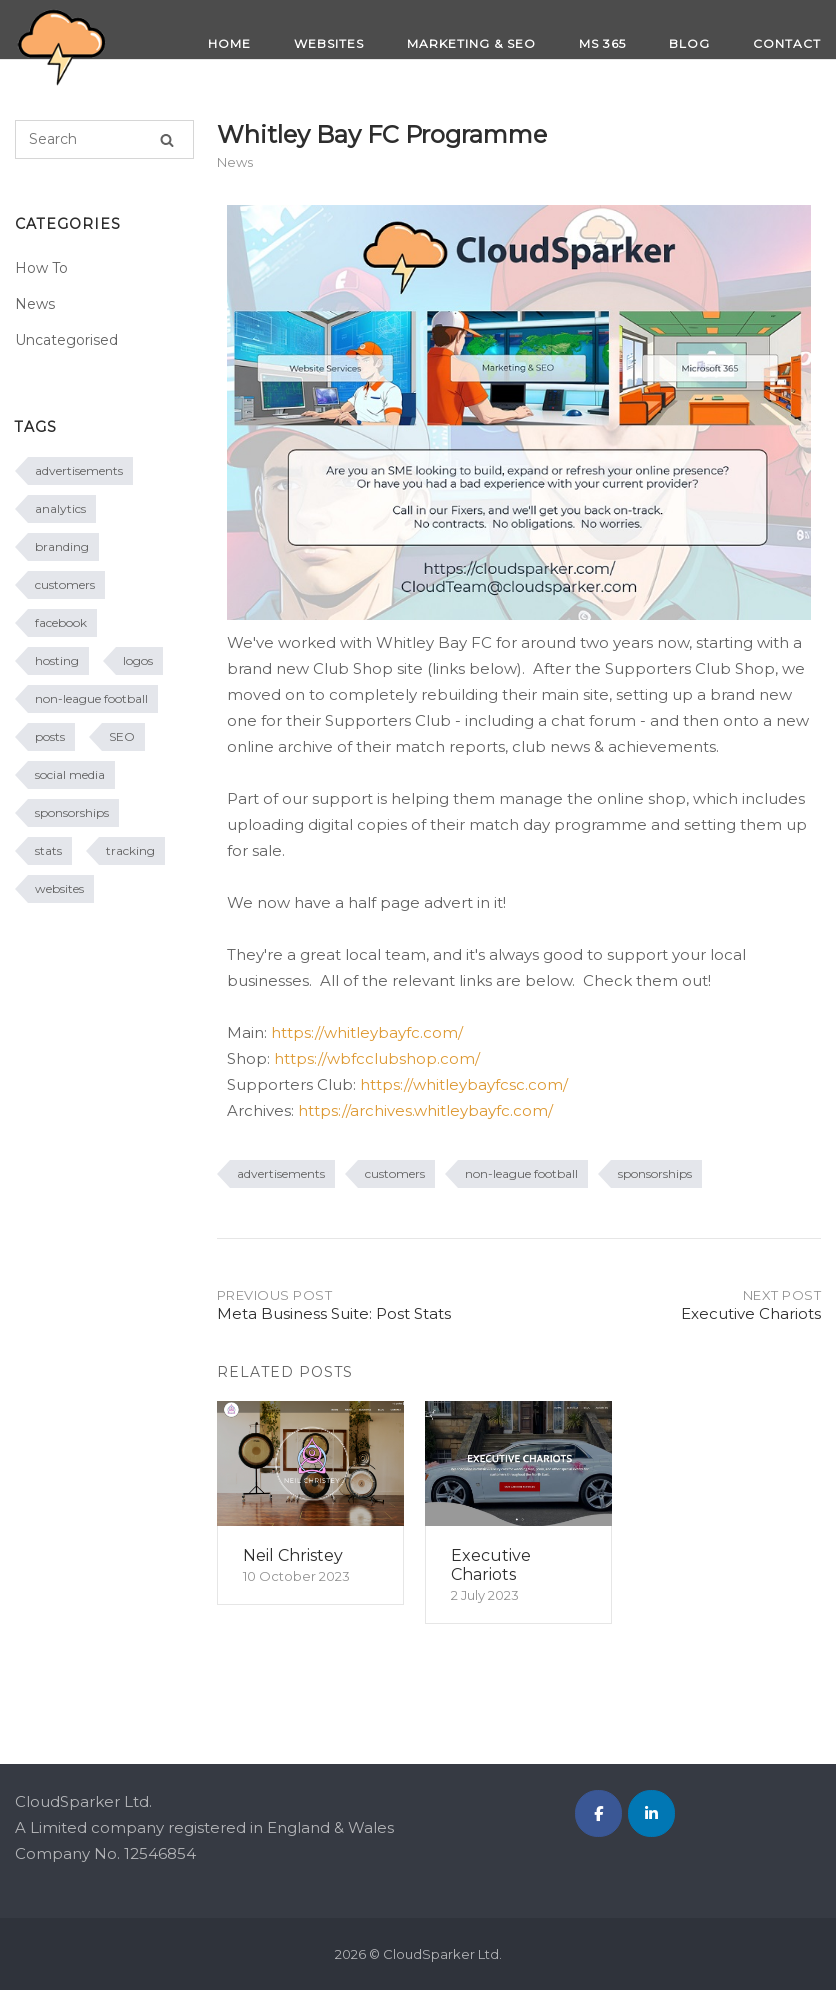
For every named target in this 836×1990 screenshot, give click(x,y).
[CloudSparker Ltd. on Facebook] (598, 1813)
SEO (122, 736)
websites (59, 888)
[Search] (167, 139)
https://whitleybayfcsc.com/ (464, 1084)
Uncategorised (66, 340)
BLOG (689, 43)
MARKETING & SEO (471, 43)
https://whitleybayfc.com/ (367, 1032)
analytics (60, 508)
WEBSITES (329, 43)
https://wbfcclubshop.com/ (377, 1058)
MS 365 (602, 43)
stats (48, 850)
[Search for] (104, 139)
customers (395, 1173)
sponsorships (655, 1173)
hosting (57, 660)
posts (50, 736)
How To (41, 268)
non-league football (521, 1173)
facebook (61, 622)
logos (138, 660)
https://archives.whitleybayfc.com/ (425, 1110)
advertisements (281, 1173)
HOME (229, 43)
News (235, 162)
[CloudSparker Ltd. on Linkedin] (651, 1813)
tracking (130, 850)
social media (70, 774)
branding (62, 546)
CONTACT (787, 43)
